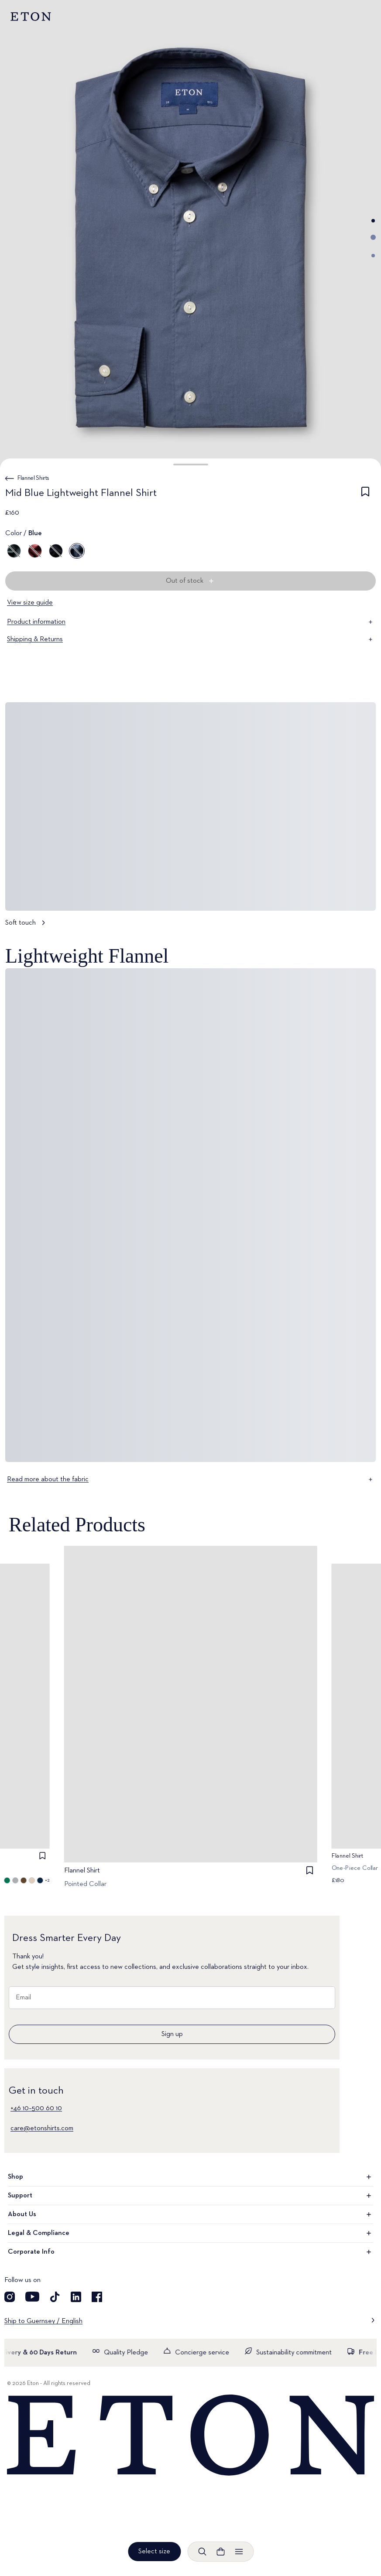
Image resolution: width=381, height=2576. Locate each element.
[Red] (35, 551)
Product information (190, 621)
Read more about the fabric (190, 1479)
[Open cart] (220, 2552)
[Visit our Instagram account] (9, 2297)
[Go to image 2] (373, 237)
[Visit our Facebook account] (97, 2297)
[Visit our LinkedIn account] (76, 2297)
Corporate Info (190, 2252)
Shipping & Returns (190, 639)
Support (190, 2195)
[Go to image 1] (373, 220)
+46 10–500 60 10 (36, 2108)
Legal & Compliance (190, 2233)
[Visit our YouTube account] (32, 2297)
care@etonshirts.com (41, 2128)
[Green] (14, 551)
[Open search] (202, 2552)
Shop (190, 2177)
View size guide (30, 602)
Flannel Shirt (82, 1870)
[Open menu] (239, 2552)
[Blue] (56, 551)
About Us (190, 2214)
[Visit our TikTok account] (55, 2297)
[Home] (190, 2436)
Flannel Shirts (33, 478)
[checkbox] (365, 494)
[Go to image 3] (373, 255)
